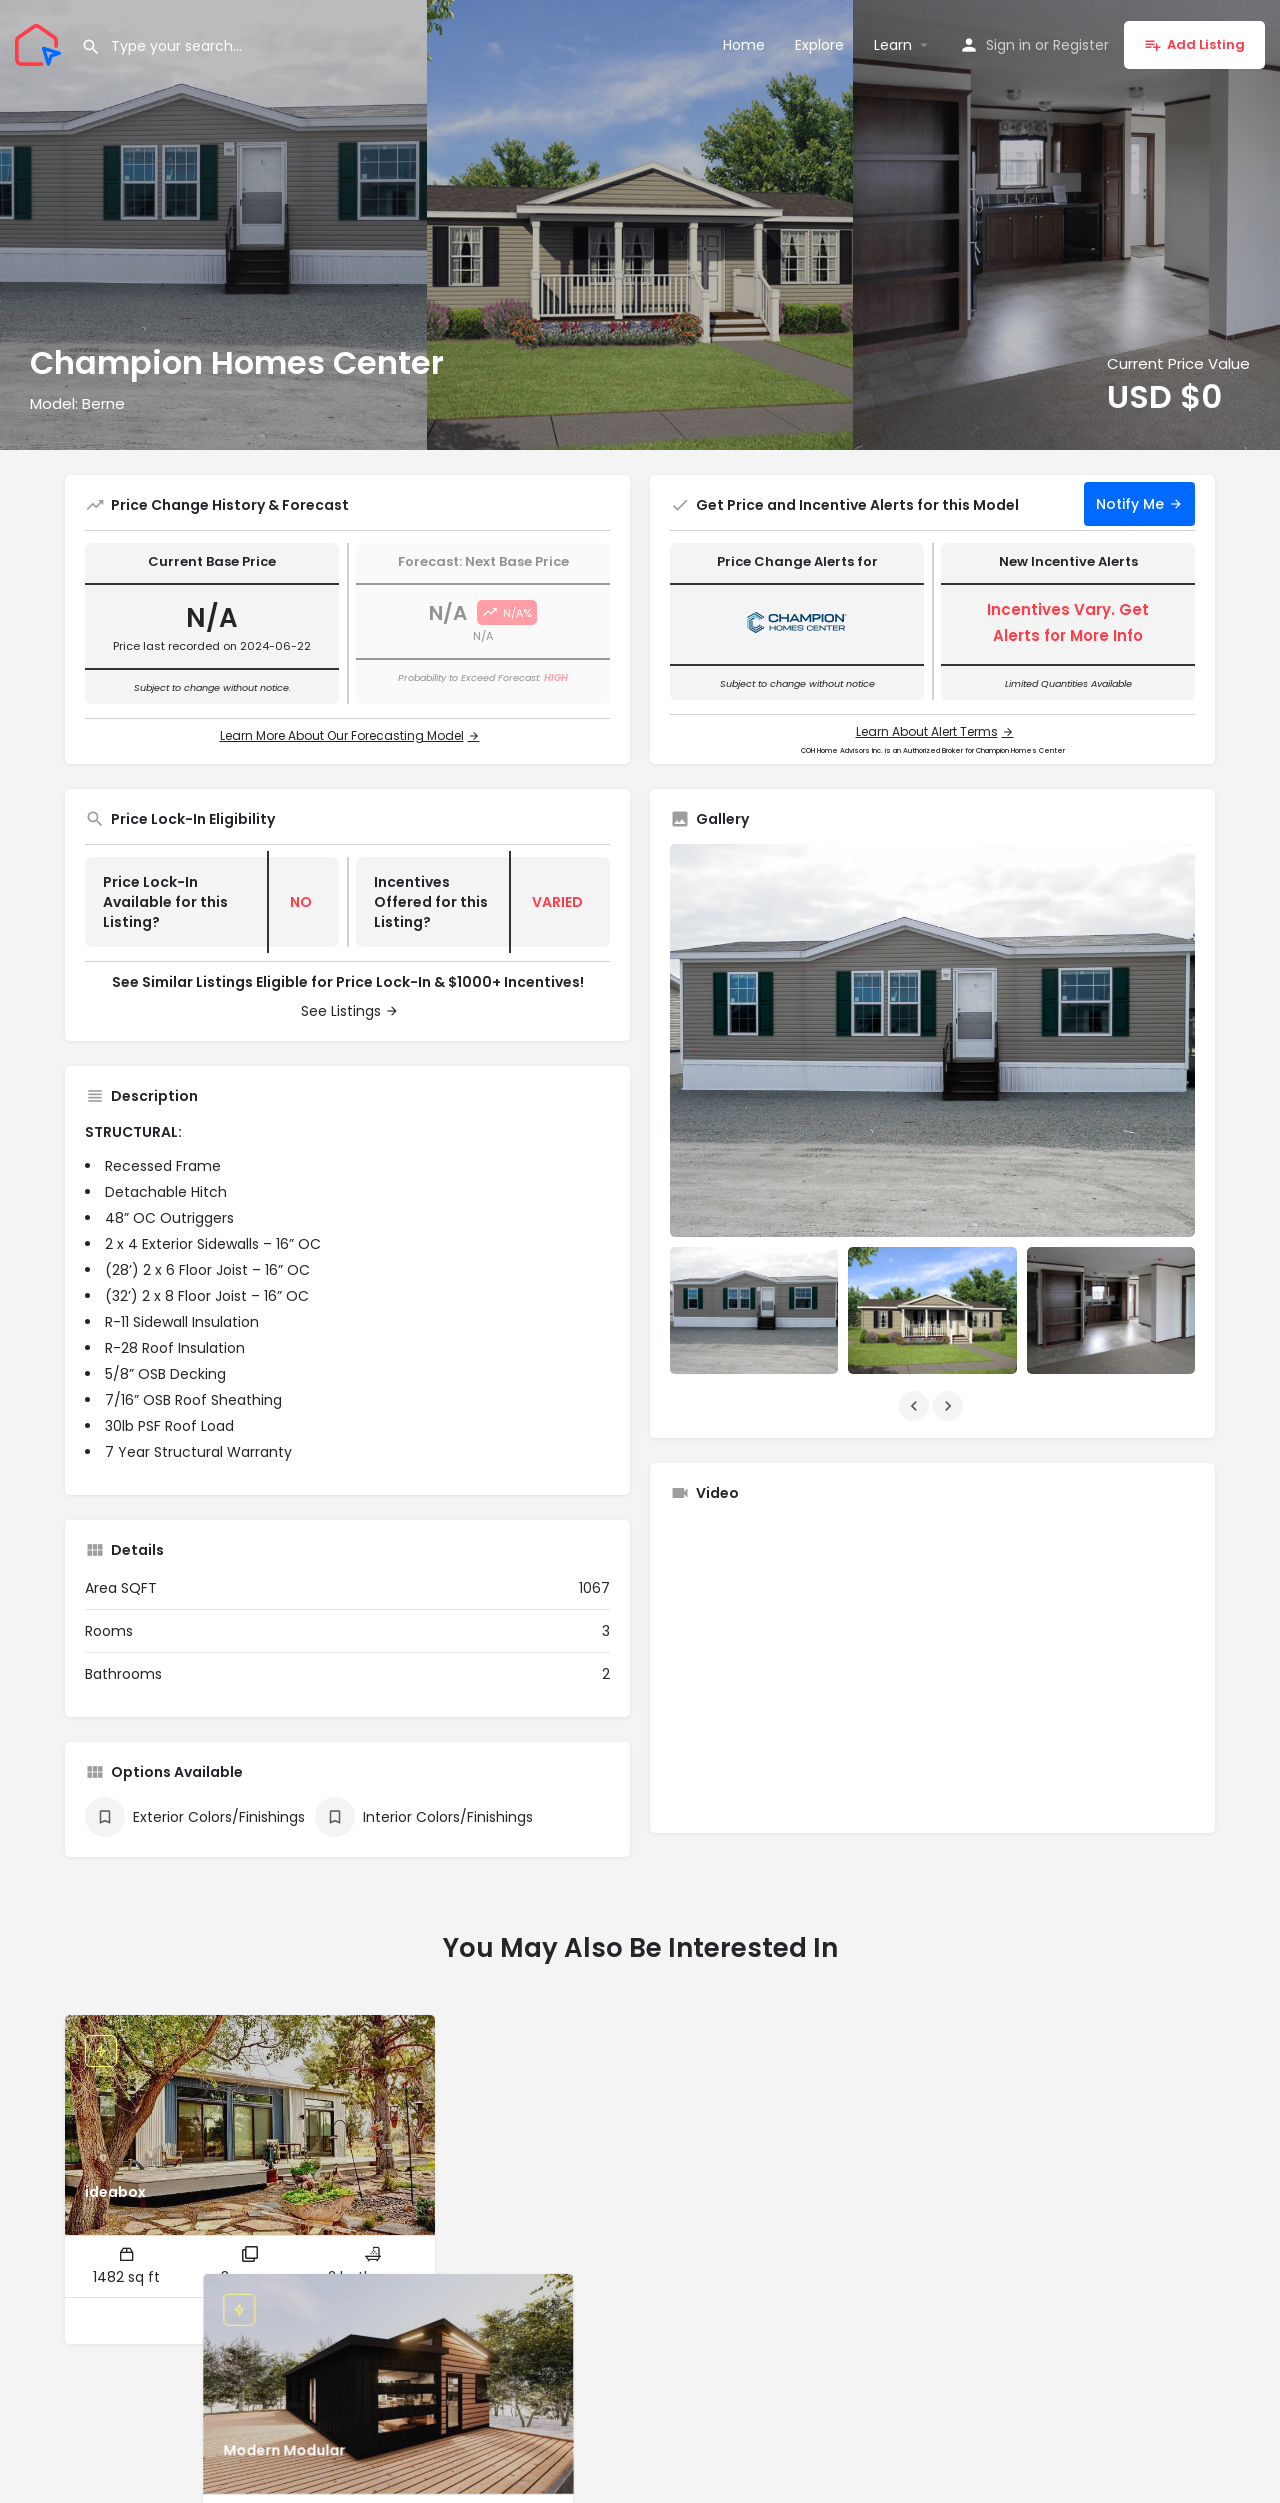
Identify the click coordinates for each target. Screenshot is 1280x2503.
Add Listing (1194, 44)
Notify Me (1130, 504)
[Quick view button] (231, 2321)
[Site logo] (40, 43)
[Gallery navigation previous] (916, 1406)
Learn (893, 45)
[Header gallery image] (213, 225)
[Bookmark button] (270, 2321)
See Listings (341, 1011)
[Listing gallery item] (754, 1310)
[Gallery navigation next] (950, 1406)
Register (1081, 45)
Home (744, 45)
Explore (819, 45)
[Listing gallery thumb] (932, 1041)
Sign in (1008, 45)
